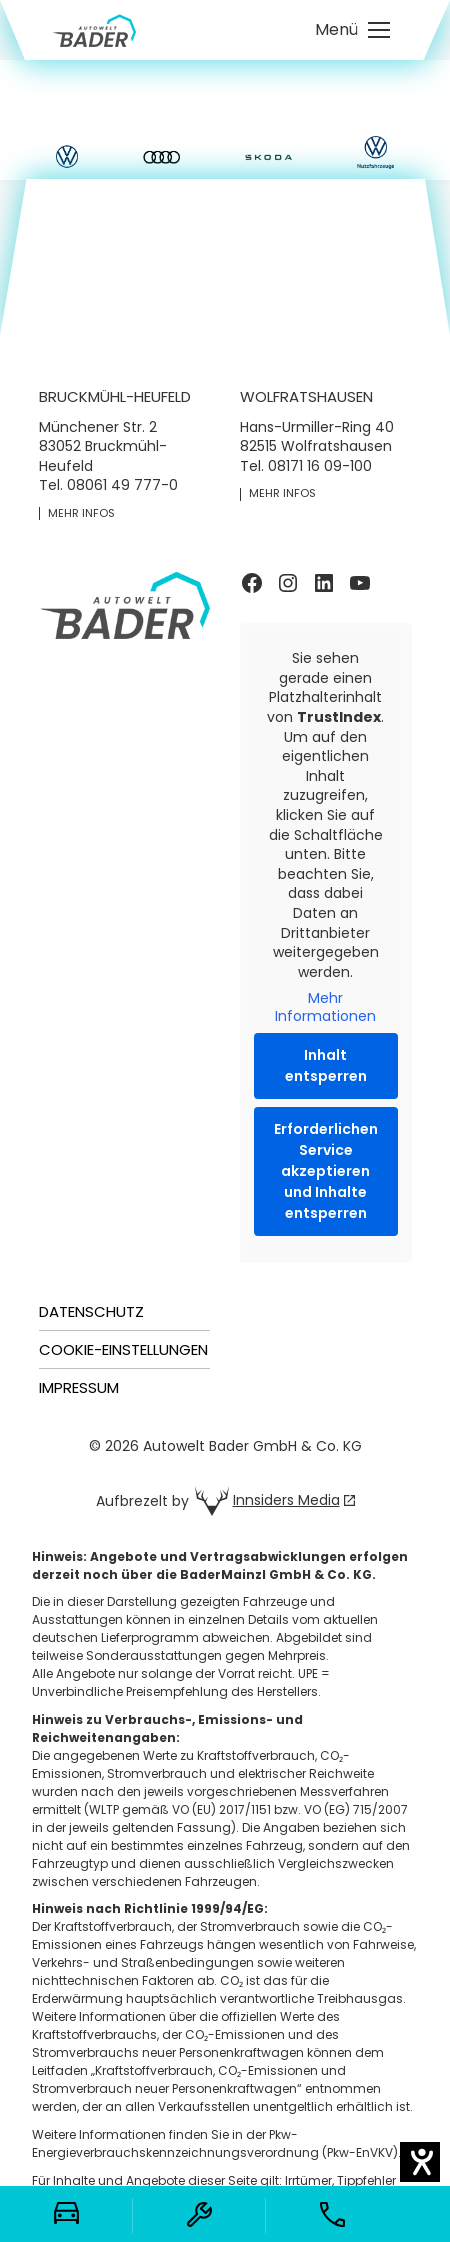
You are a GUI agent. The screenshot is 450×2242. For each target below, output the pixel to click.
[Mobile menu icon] (352, 30)
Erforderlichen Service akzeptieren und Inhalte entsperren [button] (326, 1172)
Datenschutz (91, 1311)
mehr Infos (81, 513)
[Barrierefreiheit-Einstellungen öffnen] (420, 2162)
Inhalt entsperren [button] (326, 1066)
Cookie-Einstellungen (123, 1349)
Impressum (79, 1387)
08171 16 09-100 (320, 466)
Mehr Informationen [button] (325, 1008)
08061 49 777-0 (122, 485)
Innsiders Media (286, 1500)
